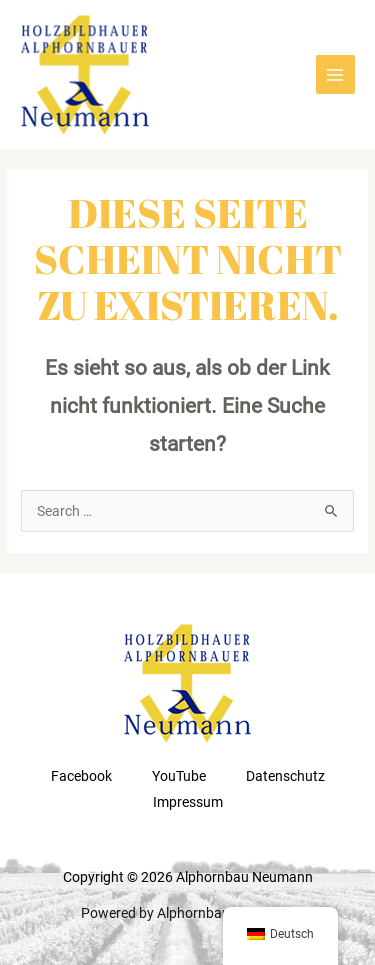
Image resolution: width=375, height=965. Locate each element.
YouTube (179, 776)
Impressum (188, 802)
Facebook (81, 776)
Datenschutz (285, 776)
